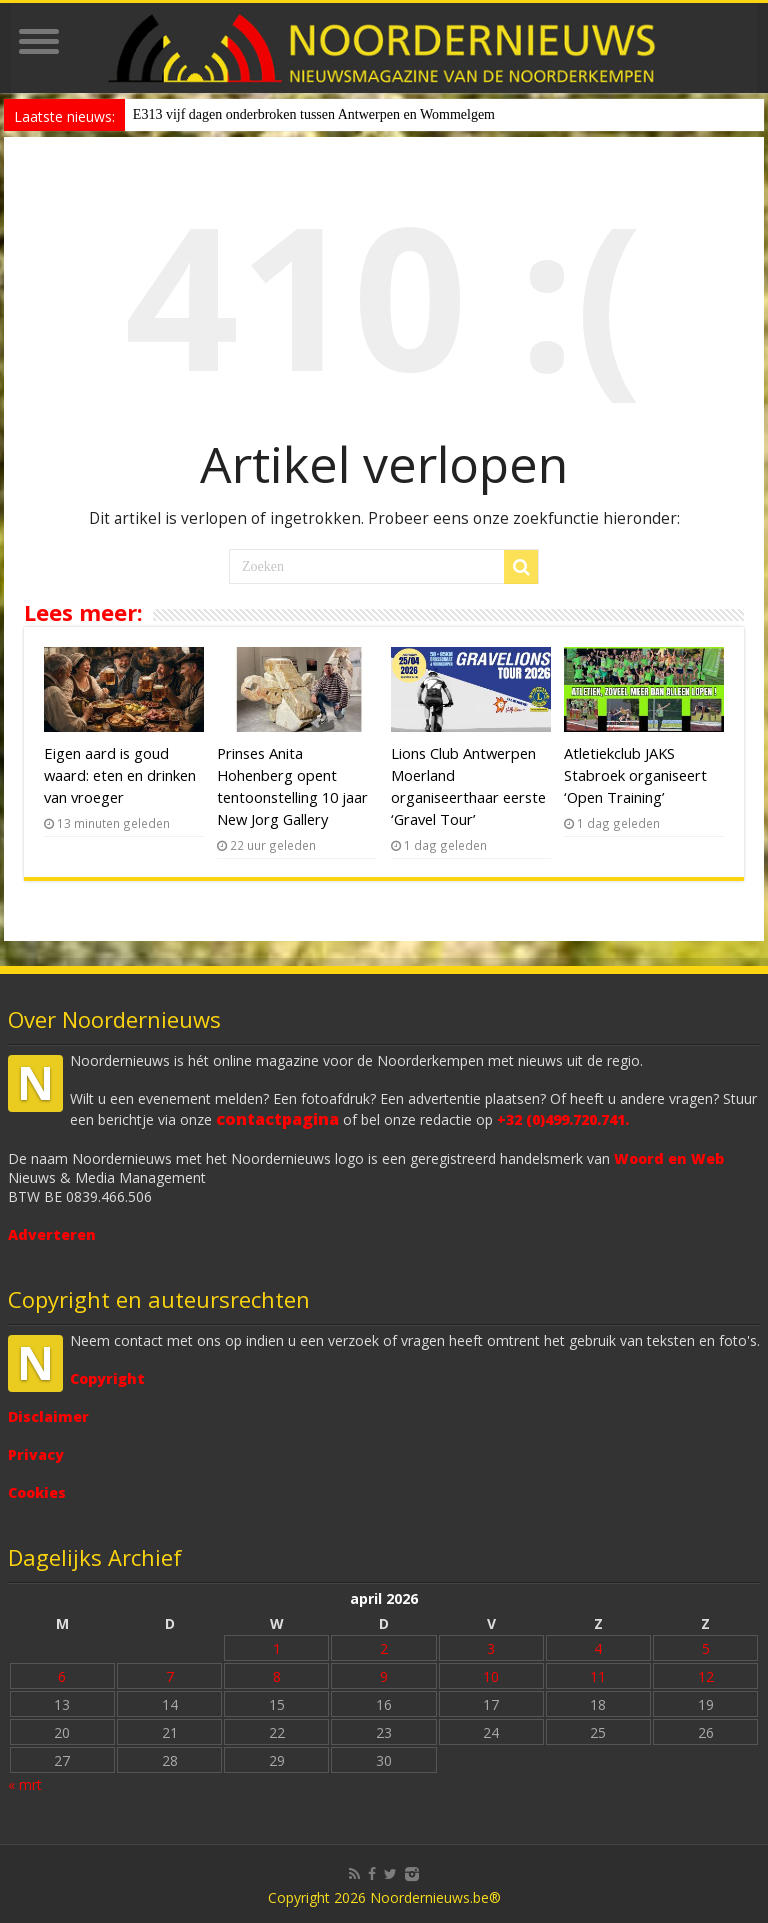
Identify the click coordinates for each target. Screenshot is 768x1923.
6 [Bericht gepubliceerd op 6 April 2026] (62, 1676)
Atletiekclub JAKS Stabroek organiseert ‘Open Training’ (635, 775)
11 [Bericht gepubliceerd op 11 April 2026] (598, 1676)
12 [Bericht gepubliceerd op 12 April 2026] (706, 1676)
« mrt (25, 1784)
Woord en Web (669, 1158)
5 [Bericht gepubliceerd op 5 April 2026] (706, 1648)
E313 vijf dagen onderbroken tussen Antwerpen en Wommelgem (314, 114)
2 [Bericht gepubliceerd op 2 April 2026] (384, 1648)
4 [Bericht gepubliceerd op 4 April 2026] (598, 1648)
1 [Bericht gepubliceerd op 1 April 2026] (277, 1648)
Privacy (36, 1454)
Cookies (37, 1492)
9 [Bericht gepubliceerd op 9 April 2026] (384, 1676)
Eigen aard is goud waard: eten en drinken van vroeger (120, 775)
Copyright (107, 1378)
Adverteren (52, 1234)
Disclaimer (48, 1416)
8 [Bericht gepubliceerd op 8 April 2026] (277, 1676)
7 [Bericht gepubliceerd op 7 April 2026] (170, 1676)
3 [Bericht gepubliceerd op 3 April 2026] (491, 1648)
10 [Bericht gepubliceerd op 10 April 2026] (491, 1676)
